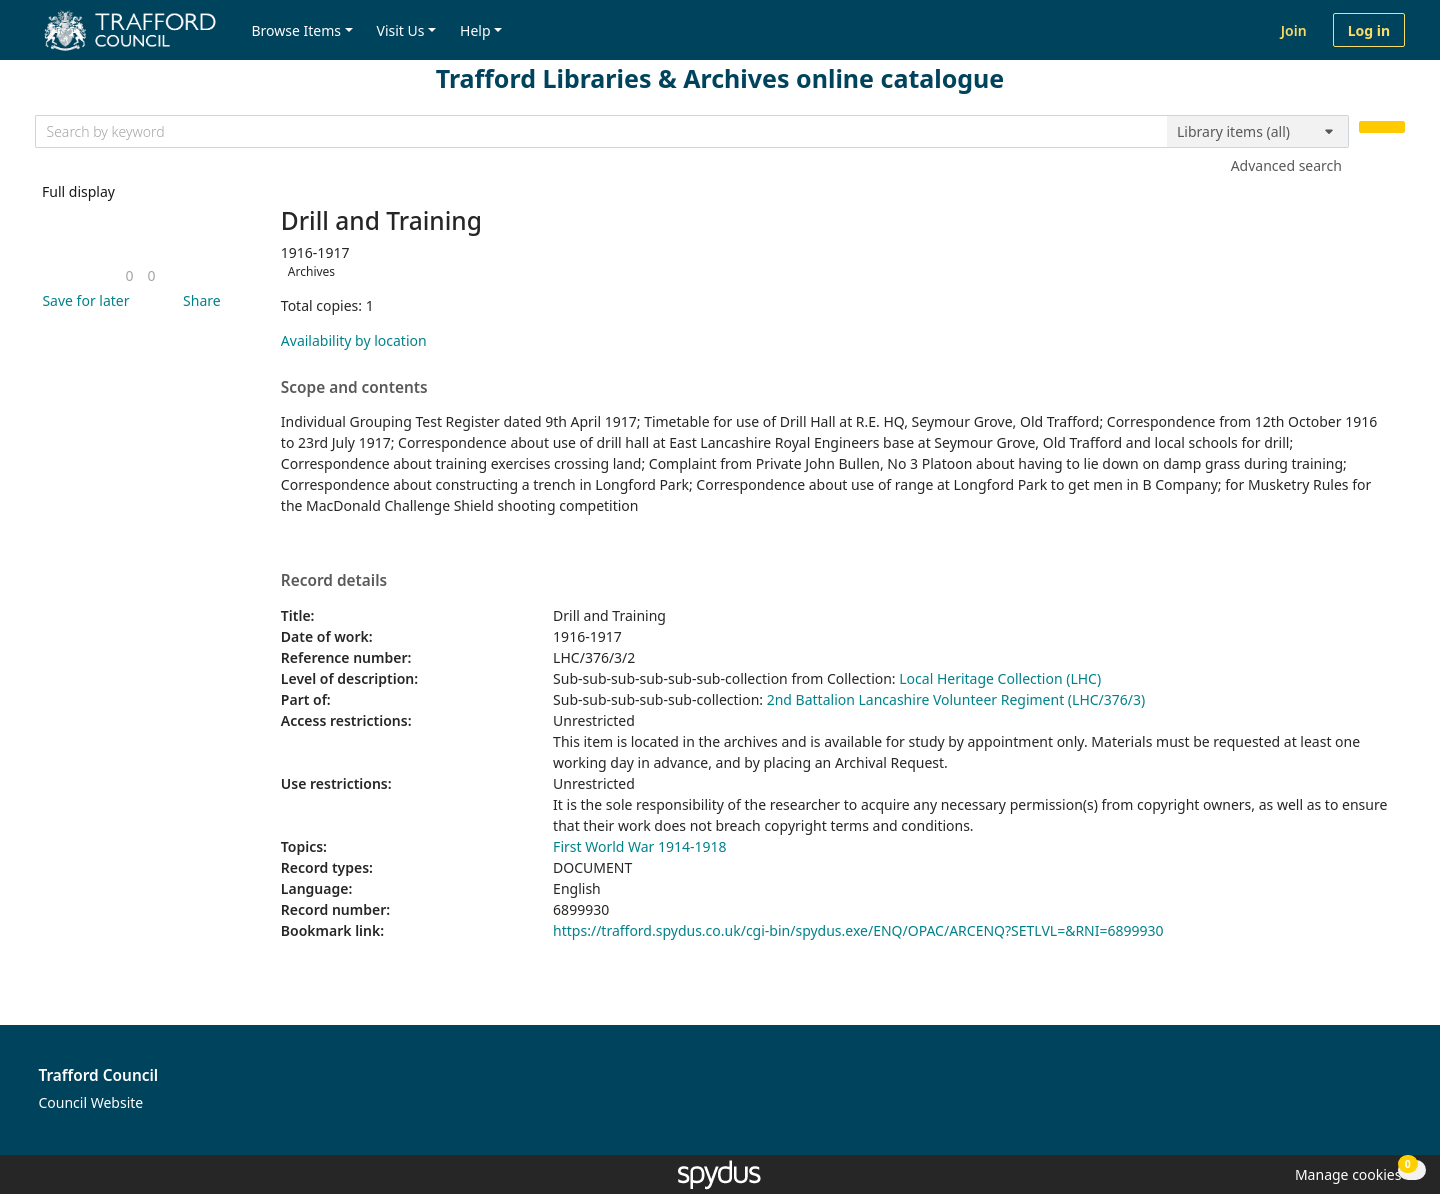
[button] (82, 300)
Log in (1369, 30)
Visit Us (401, 30)
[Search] (1382, 127)
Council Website (91, 1102)
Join (1294, 30)
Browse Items (296, 30)
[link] (129, 275)
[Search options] (1258, 132)
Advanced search (1286, 165)
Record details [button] (334, 581)
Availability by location (354, 340)
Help (475, 30)
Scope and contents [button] (354, 388)
